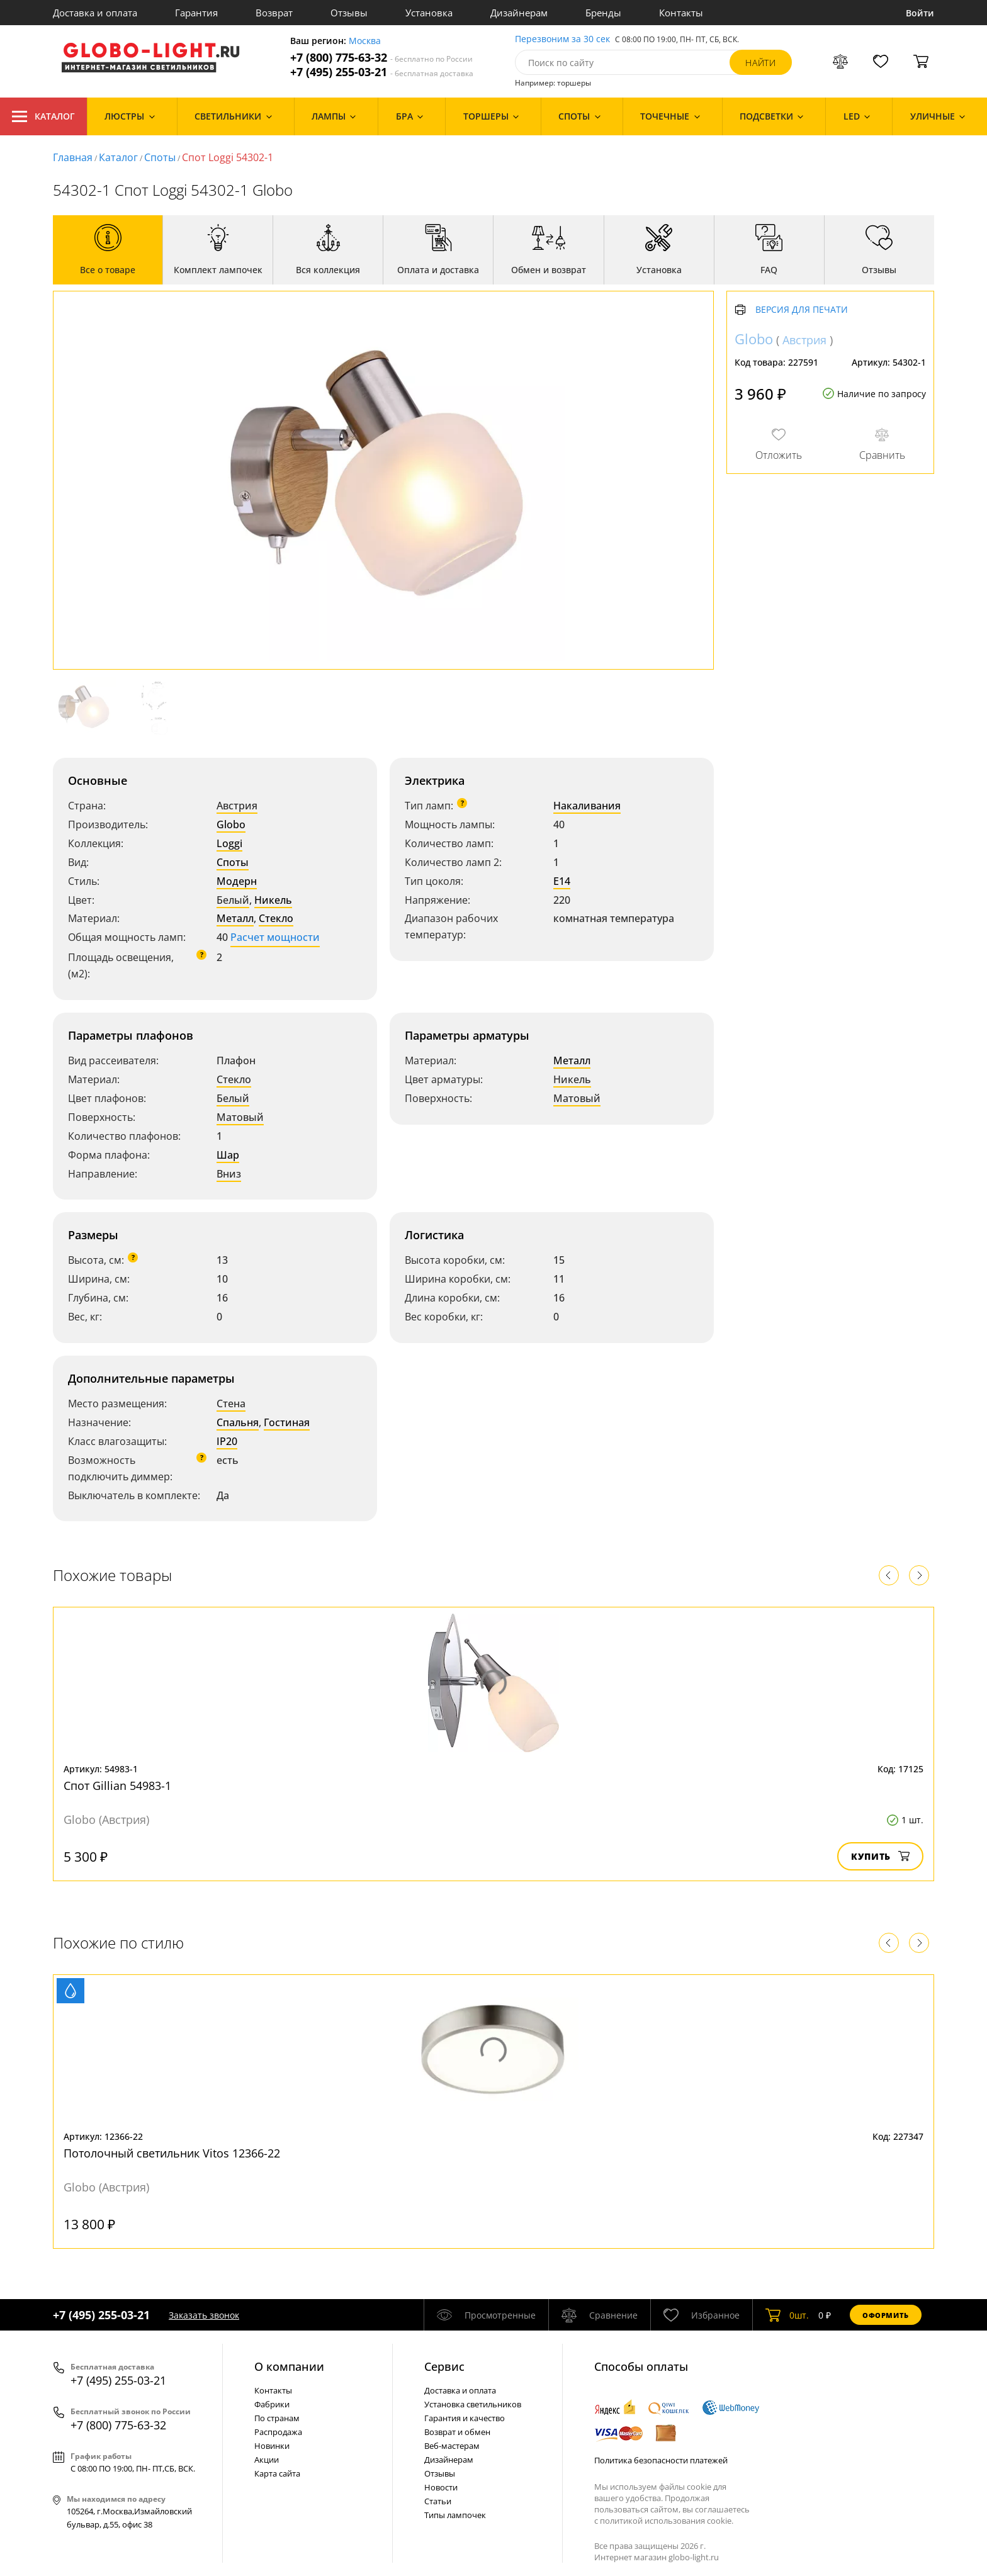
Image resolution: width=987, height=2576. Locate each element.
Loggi (229, 843)
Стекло (276, 918)
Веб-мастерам (452, 2445)
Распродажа (278, 2432)
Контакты (681, 12)
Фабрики (272, 2404)
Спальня (238, 1422)
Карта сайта (277, 2473)
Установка (429, 12)
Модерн (237, 881)
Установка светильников (472, 2404)
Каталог (43, 116)
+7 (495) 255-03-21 (381, 72)
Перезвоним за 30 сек (562, 39)
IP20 (227, 1441)
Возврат (274, 12)
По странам (277, 2418)
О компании (289, 2366)
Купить (880, 1856)
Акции (266, 2459)
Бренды (603, 12)
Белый (233, 900)
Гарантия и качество (464, 2418)
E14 (561, 881)
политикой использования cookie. (666, 2520)
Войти (920, 13)
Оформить (885, 2315)
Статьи (437, 2501)
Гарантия (196, 12)
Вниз (229, 1174)
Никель (273, 900)
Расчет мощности (275, 937)
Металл (235, 918)
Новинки (272, 2445)
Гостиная (287, 1422)
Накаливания (587, 806)
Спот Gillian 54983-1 (117, 1785)
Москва (365, 41)
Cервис (444, 2366)
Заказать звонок (204, 2315)
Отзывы (349, 12)
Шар (228, 1155)
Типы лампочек (455, 2515)
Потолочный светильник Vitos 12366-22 (172, 2153)
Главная (73, 157)
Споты (160, 157)
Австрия (237, 806)
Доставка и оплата (95, 12)
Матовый (240, 1117)
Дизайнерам (519, 12)
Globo (231, 824)
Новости (441, 2487)
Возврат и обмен (457, 2432)
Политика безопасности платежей (661, 2460)
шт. (787, 2314)
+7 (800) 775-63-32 (381, 57)
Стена (231, 1403)
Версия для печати (801, 310)
